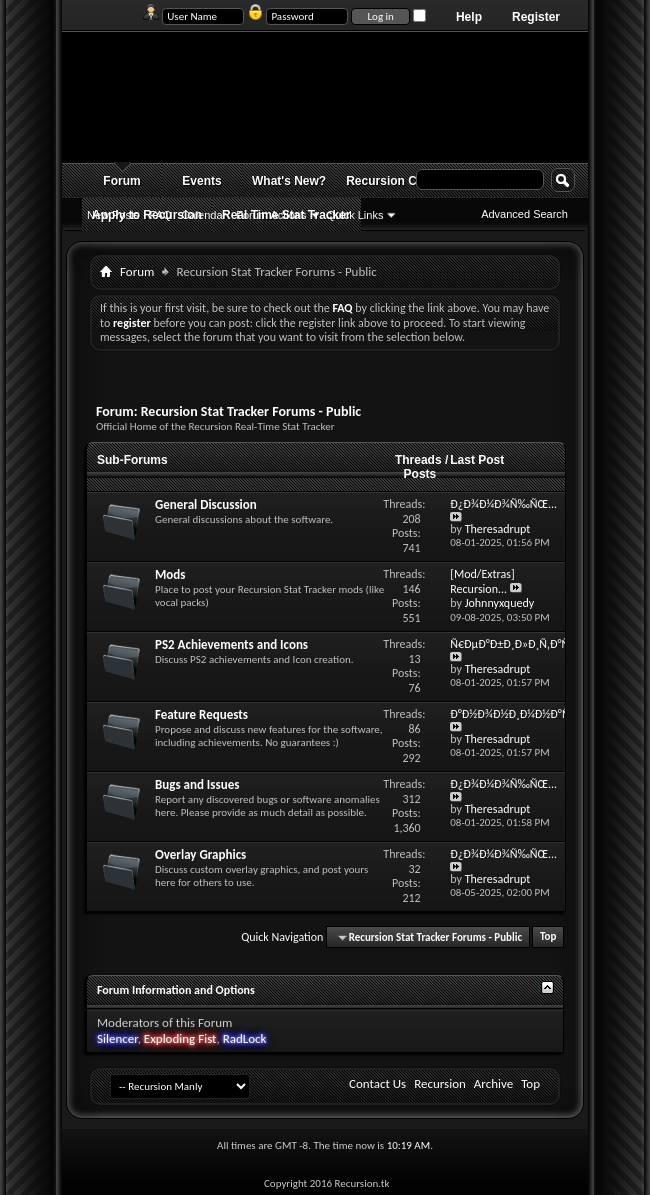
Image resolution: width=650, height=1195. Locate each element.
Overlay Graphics (200, 854)
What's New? (289, 181)
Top (548, 937)
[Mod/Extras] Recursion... (482, 581)
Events (201, 181)
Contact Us (377, 1083)
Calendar (204, 215)
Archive (493, 1083)
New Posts (113, 215)
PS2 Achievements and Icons (231, 644)
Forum (121, 181)
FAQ (161, 215)
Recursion (440, 1083)
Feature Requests (201, 714)
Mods (170, 574)
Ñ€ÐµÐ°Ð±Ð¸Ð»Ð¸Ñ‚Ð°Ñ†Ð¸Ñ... (531, 644)
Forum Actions (271, 215)
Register (536, 17)
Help (469, 17)
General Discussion (206, 504)
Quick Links (355, 215)
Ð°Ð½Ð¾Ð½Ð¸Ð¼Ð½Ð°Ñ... (519, 714)
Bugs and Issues (197, 784)
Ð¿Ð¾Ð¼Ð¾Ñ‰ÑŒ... (503, 504)
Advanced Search (524, 214)
